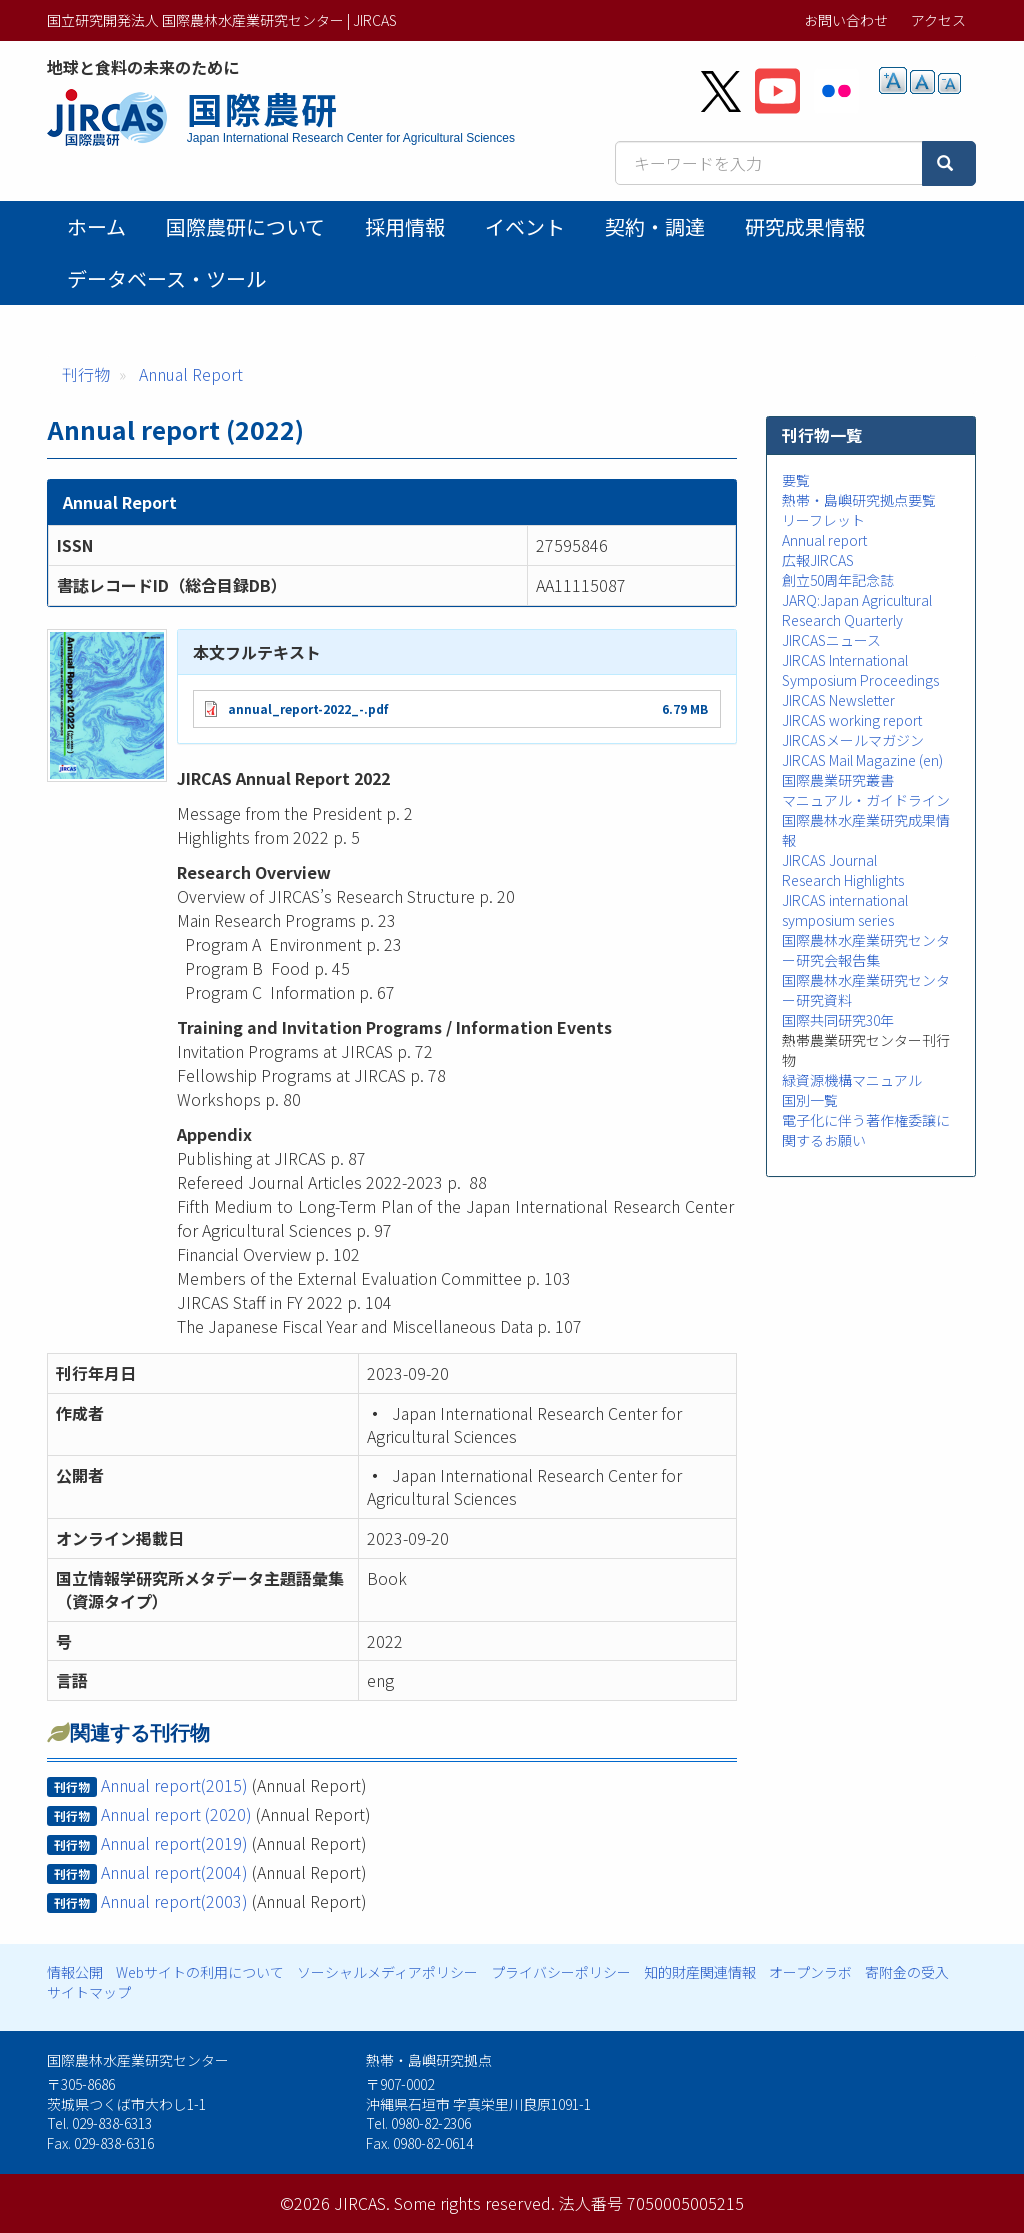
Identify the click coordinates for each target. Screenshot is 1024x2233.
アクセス (938, 20)
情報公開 (75, 1972)
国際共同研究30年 (838, 1020)
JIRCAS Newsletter (838, 700)
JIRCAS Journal (829, 860)
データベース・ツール (166, 278)
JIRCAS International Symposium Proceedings (860, 670)
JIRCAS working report (852, 720)
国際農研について (245, 226)
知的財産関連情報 (700, 1972)
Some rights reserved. (474, 2203)
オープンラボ (810, 1972)
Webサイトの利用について (200, 1972)
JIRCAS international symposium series (845, 910)
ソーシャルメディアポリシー (387, 1972)
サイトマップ (89, 1992)
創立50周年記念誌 (838, 580)
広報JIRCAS (818, 560)
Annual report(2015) (174, 1785)
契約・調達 (655, 226)
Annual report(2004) (174, 1872)
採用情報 (405, 226)
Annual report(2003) (174, 1901)
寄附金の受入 (907, 1972)
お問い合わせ (846, 20)
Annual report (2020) (176, 1814)
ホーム (96, 226)
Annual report (824, 540)
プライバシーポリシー (561, 1972)
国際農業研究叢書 (838, 780)
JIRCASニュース (831, 640)
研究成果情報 (805, 226)
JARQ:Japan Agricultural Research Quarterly (857, 610)
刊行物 (86, 374)
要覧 (796, 480)
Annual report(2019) (174, 1843)
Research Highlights (843, 880)
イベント (525, 226)
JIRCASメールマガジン (853, 740)
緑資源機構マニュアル (852, 1080)
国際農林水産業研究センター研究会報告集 (866, 950)
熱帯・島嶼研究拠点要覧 (859, 500)
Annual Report (191, 374)
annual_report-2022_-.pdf (308, 708)
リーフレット (823, 520)
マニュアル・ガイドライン (866, 800)
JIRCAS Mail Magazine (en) (862, 760)
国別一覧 (810, 1100)
